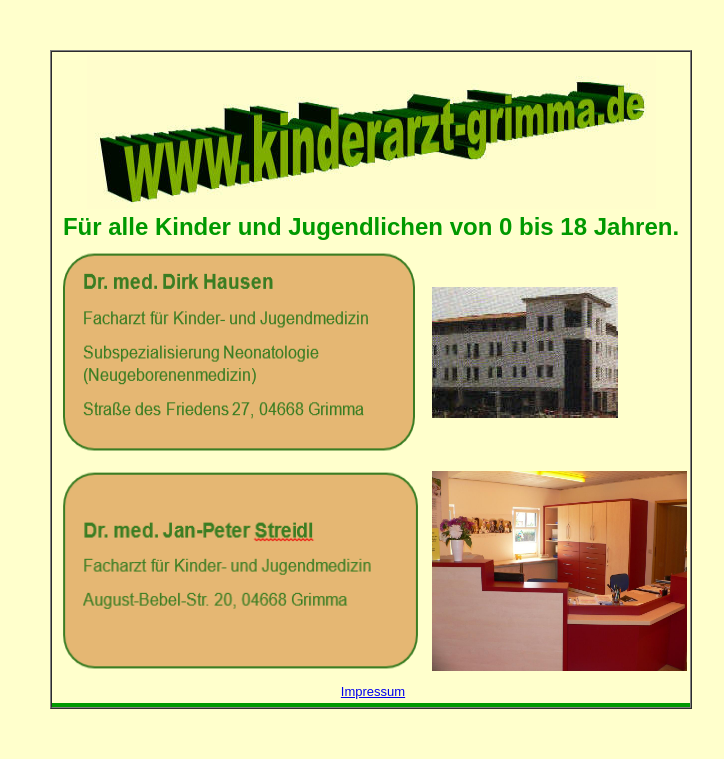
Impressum (373, 691)
